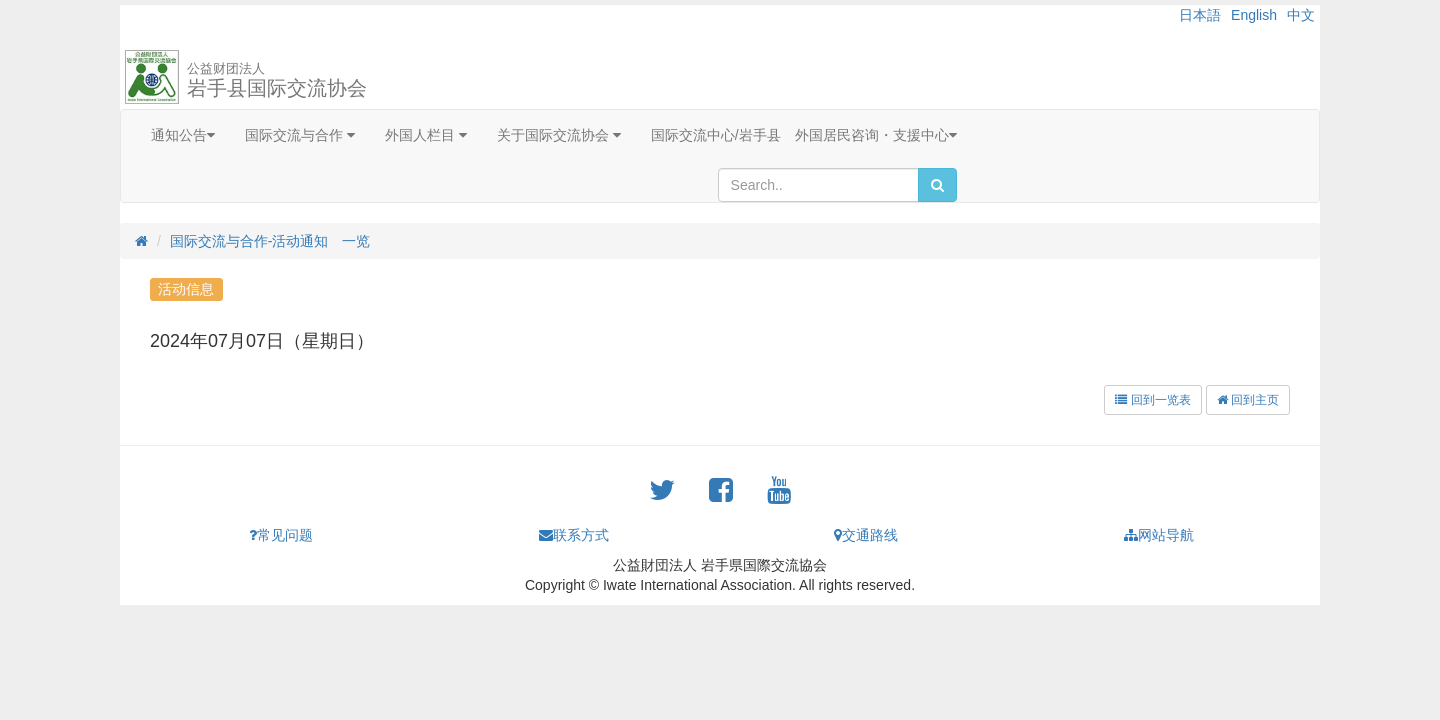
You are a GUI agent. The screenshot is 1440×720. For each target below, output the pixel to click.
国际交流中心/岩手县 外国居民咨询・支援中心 (804, 135)
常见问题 (281, 535)
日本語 (1200, 15)
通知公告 (183, 135)
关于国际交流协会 (559, 135)
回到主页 (1248, 400)
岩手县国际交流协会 (277, 80)
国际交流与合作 (300, 135)
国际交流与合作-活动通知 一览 (270, 241)
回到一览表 (1152, 400)
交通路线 (866, 535)
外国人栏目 (426, 135)
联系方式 (574, 535)
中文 (1301, 15)
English (1254, 15)
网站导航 (1159, 535)
